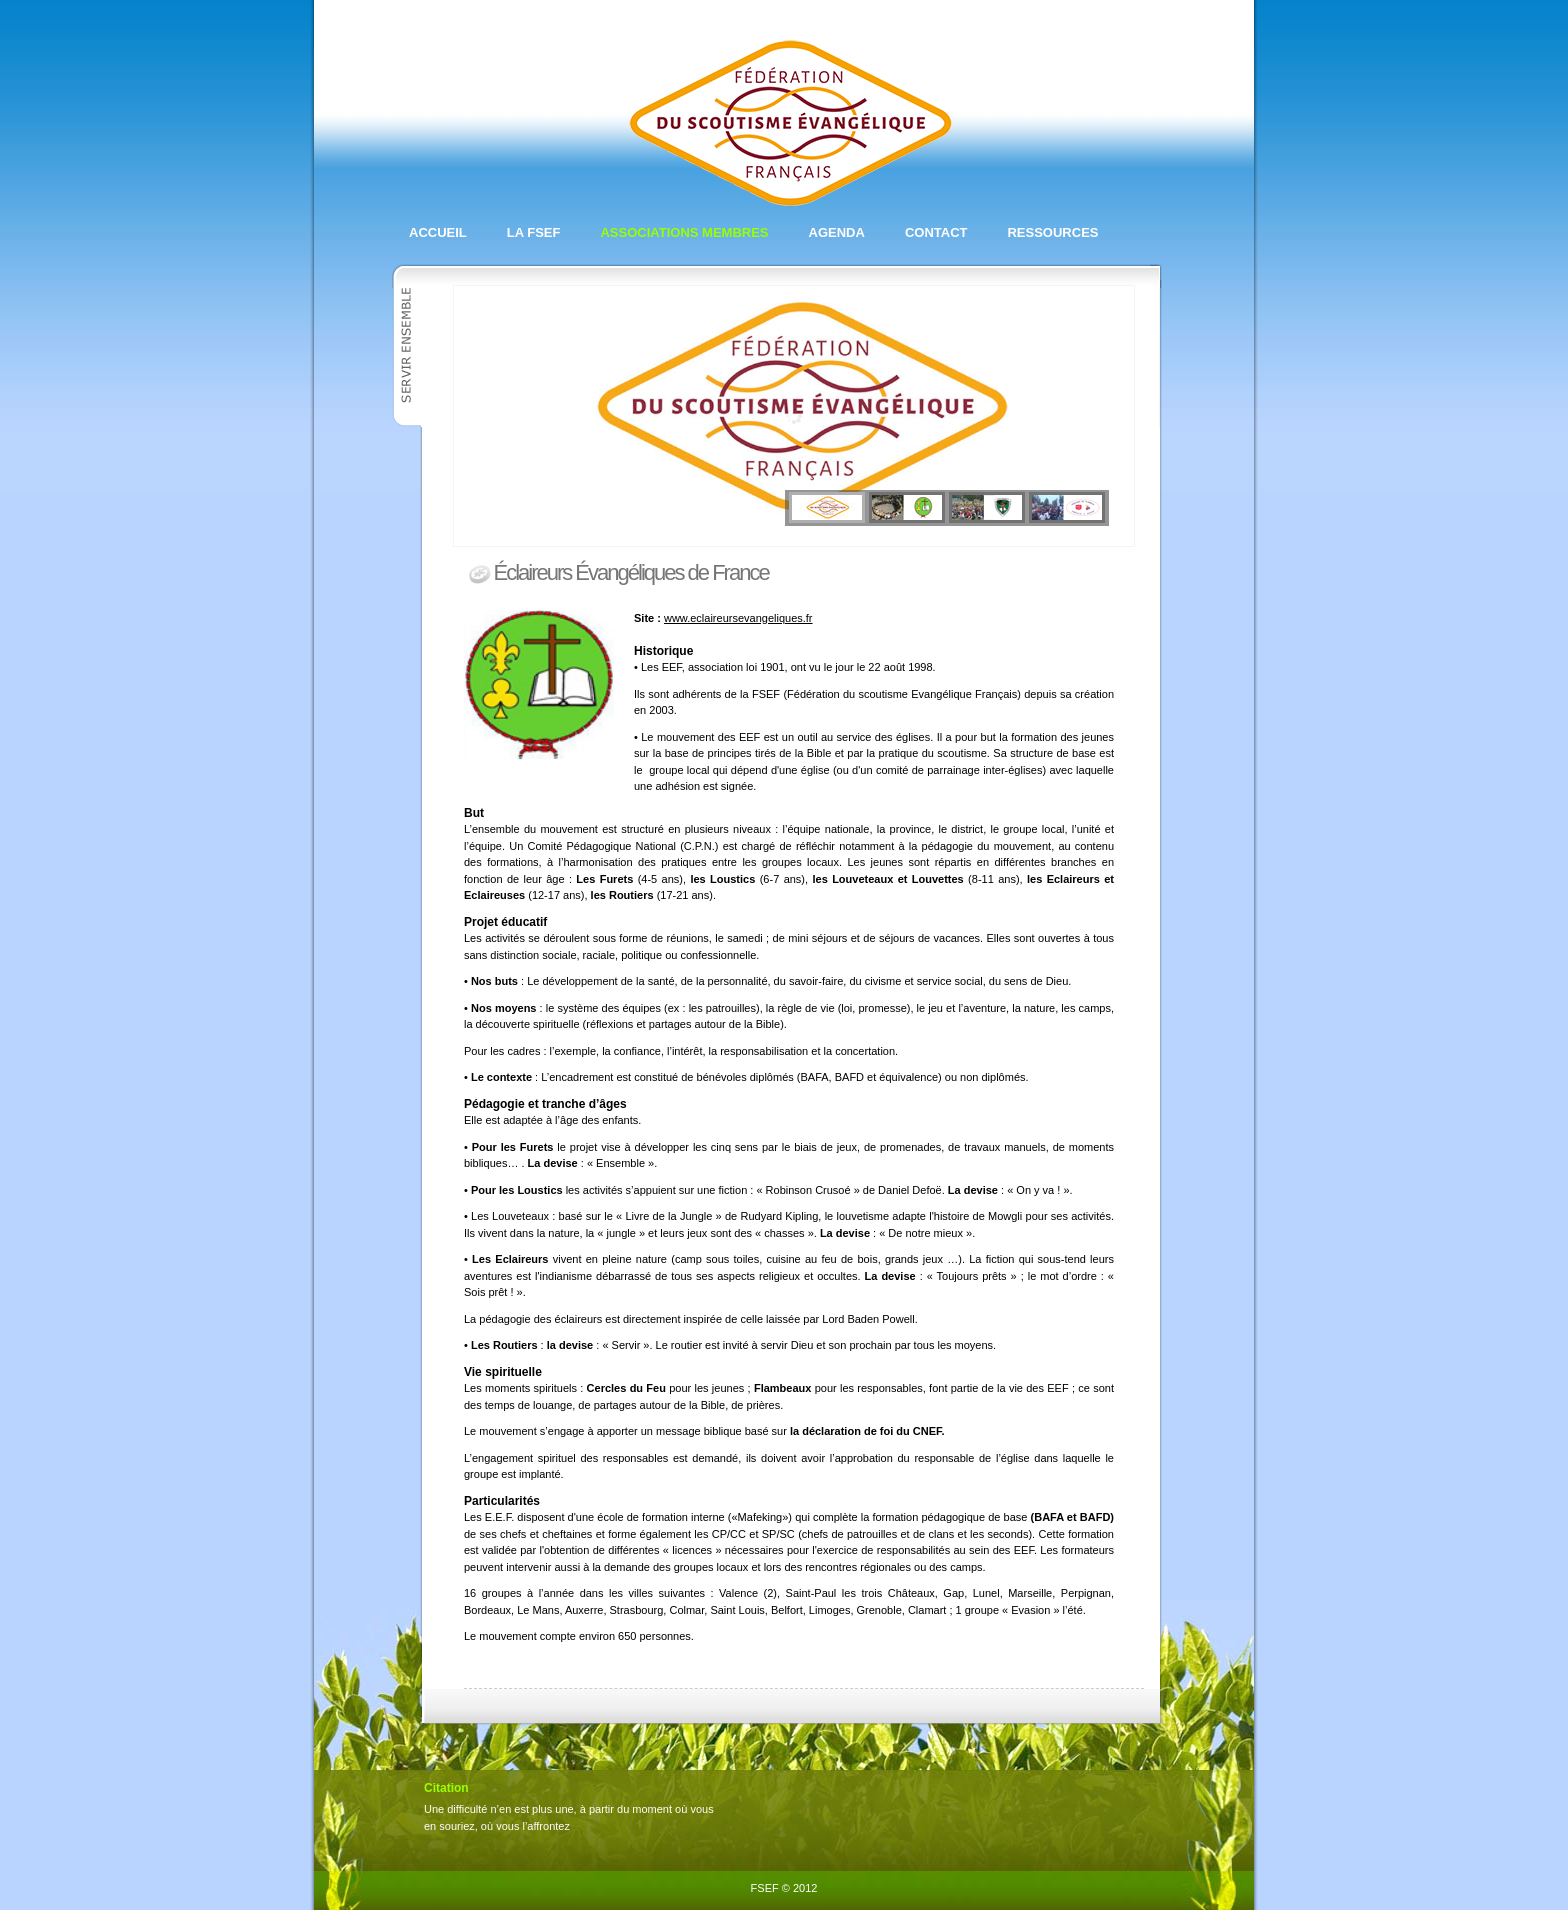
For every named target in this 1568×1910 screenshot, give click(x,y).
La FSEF (534, 232)
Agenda (837, 232)
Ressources (1052, 232)
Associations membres (684, 232)
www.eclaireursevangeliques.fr (738, 618)
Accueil (438, 232)
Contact (936, 232)
